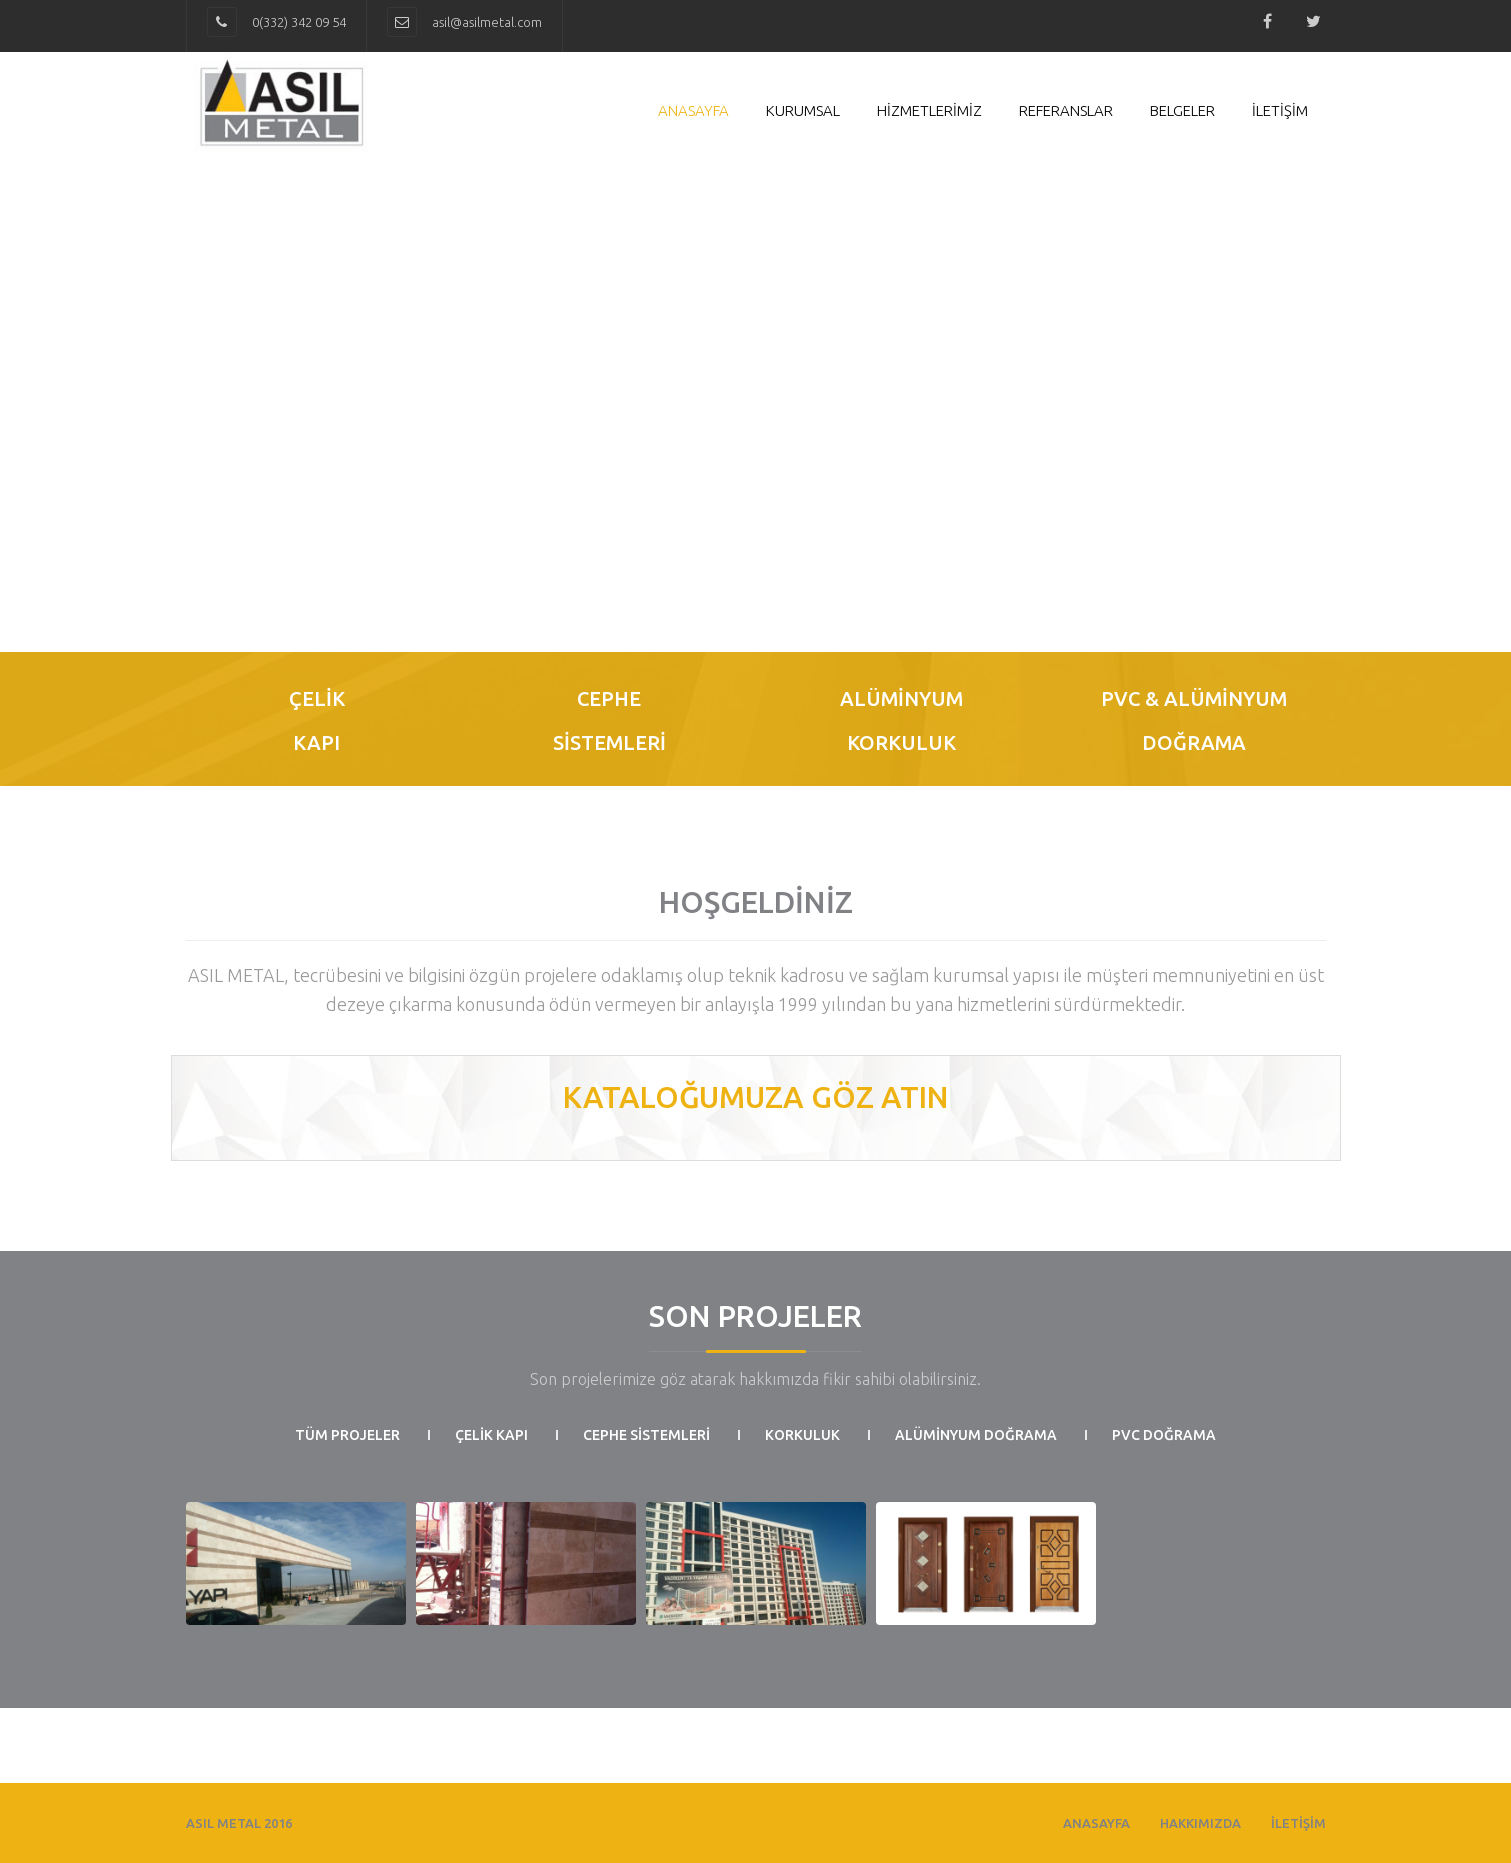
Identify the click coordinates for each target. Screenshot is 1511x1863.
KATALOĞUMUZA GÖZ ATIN (756, 1097)
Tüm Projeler (347, 1435)
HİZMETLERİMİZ (929, 110)
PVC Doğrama (1164, 1435)
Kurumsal (803, 110)
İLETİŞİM (1280, 110)
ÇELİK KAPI (491, 1435)
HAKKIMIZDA (1200, 1823)
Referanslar (1066, 110)
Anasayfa (693, 110)
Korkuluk (802, 1435)
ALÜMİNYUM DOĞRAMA (976, 1435)
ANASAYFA (1096, 1823)
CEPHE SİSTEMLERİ (646, 1435)
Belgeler (1182, 110)
